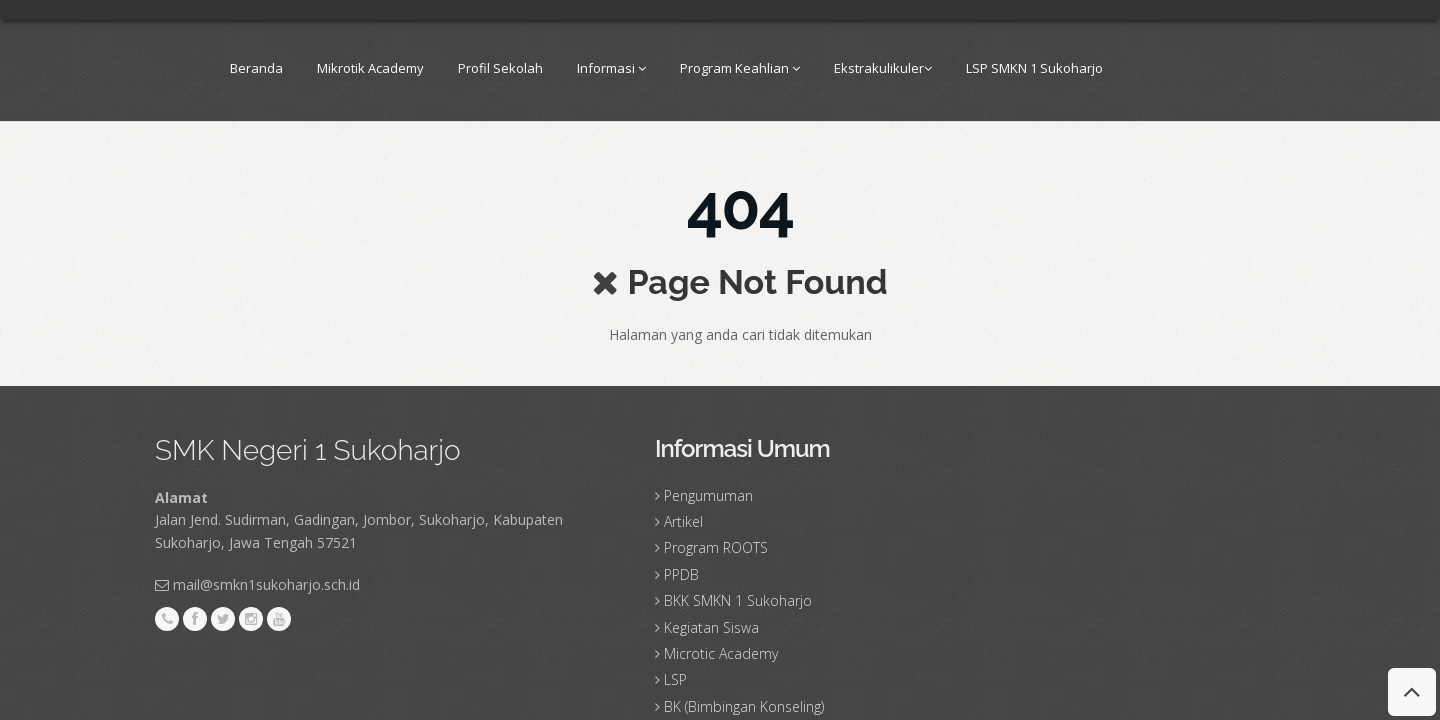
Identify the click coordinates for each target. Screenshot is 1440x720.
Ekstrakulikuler (883, 68)
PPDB (681, 574)
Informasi (611, 68)
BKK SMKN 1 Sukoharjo (738, 600)
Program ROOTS (716, 547)
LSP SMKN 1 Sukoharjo (1034, 68)
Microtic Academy (721, 653)
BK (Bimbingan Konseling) (744, 706)
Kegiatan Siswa (711, 627)
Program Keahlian (740, 68)
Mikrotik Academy (370, 68)
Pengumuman (708, 495)
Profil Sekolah (500, 68)
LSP (675, 679)
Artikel (683, 521)
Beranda (256, 68)
